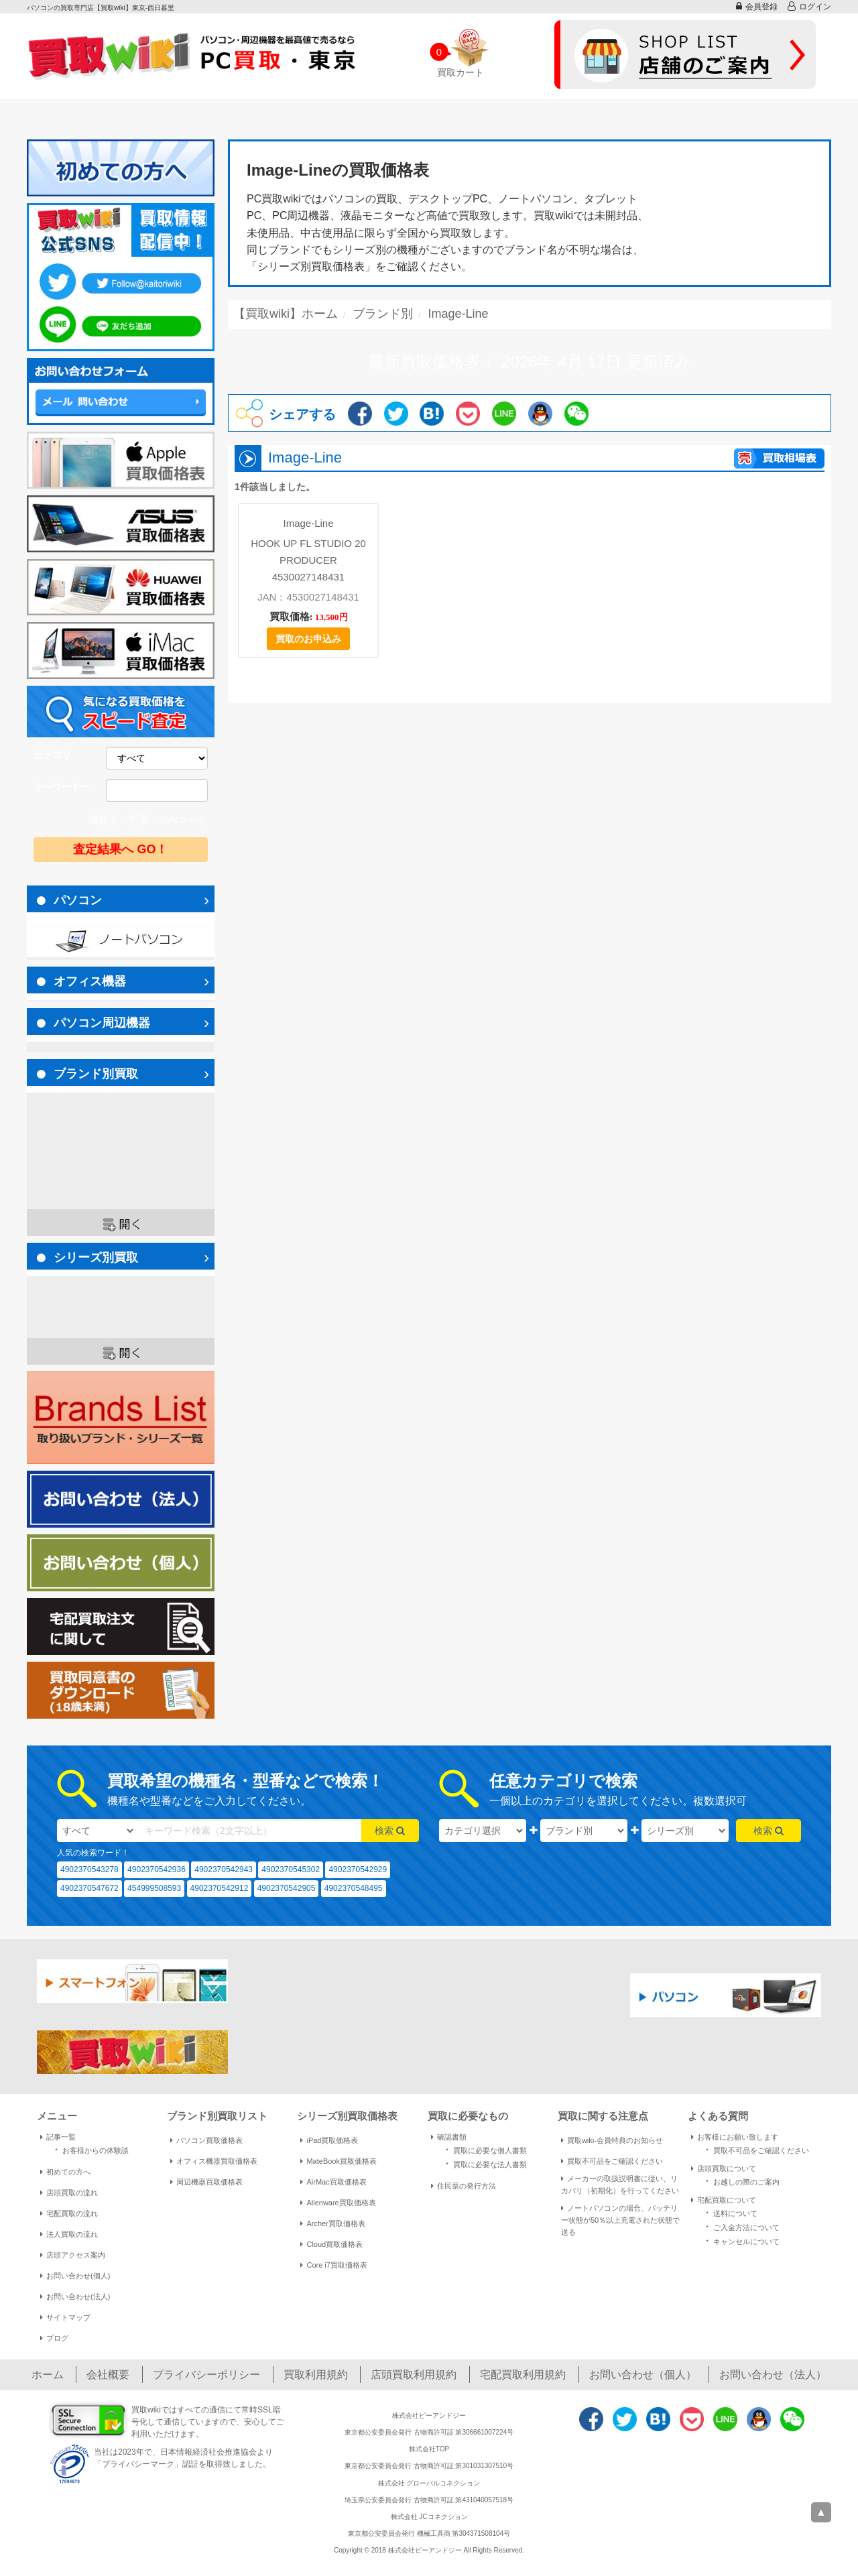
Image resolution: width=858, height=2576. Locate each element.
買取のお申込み (308, 638)
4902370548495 (353, 1888)
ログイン (809, 6)
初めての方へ (65, 2172)
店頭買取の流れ (69, 2193)
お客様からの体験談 (89, 2149)
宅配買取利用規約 (523, 2374)
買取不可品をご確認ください (612, 2161)
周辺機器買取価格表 (206, 2182)
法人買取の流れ (69, 2234)
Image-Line (308, 523)
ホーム (48, 2374)
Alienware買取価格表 (337, 2203)
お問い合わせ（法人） (772, 2374)
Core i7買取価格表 (333, 2265)
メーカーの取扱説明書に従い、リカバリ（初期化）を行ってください (620, 2184)
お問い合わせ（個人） (642, 2374)
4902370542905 (286, 1888)
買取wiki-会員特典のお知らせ (612, 2140)
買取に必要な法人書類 (484, 2163)
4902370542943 (223, 1869)
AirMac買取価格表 (333, 2182)
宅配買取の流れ (69, 2213)
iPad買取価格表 (329, 2140)
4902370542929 (357, 1869)
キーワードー (62, 787)
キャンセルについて (740, 2240)
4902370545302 (290, 1869)
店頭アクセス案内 (72, 2255)
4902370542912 (219, 1888)
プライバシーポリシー (206, 2374)
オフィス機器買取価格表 (213, 2161)
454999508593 (154, 1888)
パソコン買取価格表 (206, 2140)
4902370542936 (156, 1869)
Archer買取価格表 (332, 2223)
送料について (729, 2212)
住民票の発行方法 (463, 2186)
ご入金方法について (740, 2226)
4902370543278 (89, 1869)
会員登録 (757, 6)
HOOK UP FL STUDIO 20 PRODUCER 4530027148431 (308, 560)
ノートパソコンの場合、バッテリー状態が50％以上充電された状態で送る (620, 2220)
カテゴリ (52, 754)
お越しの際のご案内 (740, 2181)
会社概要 (107, 2374)
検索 (390, 1830)
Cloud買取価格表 (331, 2244)
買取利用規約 (316, 2374)
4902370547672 (89, 1888)
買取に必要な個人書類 (484, 2149)
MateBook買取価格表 (338, 2161)
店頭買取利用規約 (413, 2374)
